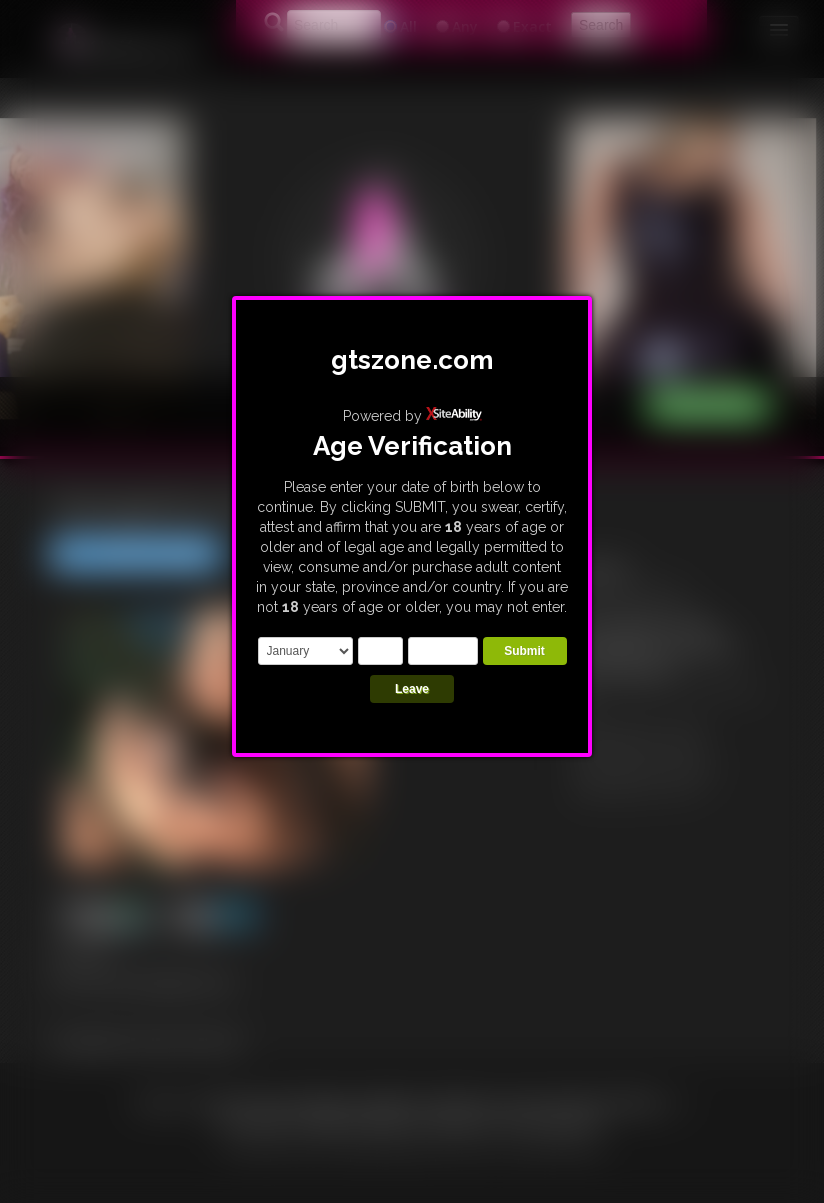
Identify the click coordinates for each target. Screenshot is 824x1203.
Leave (412, 689)
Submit (524, 651)
